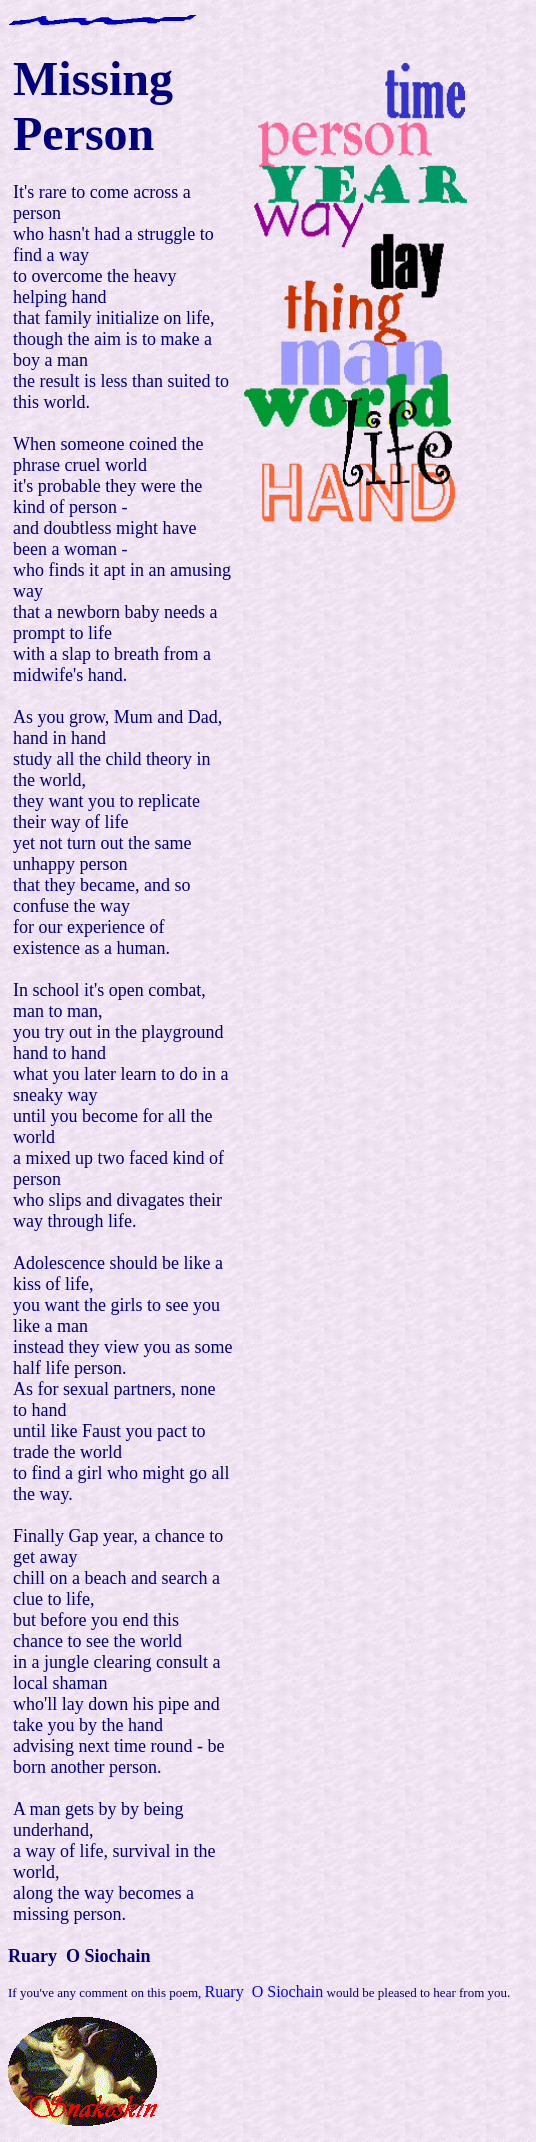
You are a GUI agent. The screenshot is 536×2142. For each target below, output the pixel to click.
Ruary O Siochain (264, 1991)
